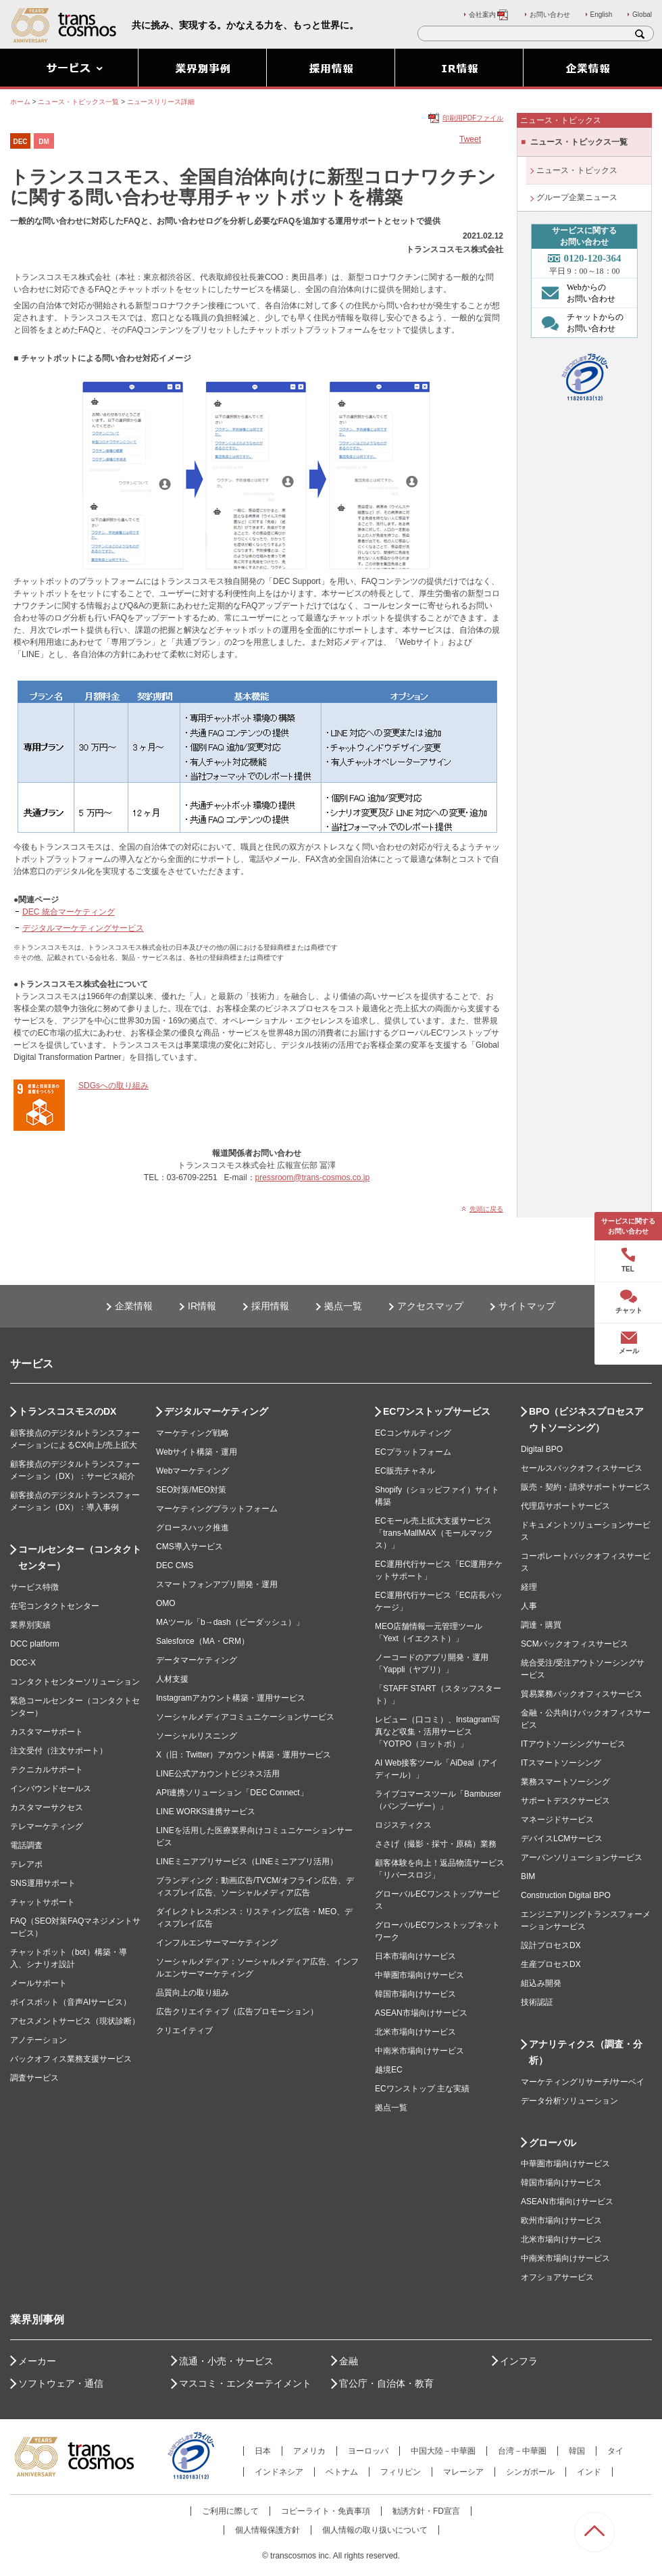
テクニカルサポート (46, 1769)
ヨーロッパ (368, 2451)
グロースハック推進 (192, 1527)
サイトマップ (527, 1306)
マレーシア (463, 2472)
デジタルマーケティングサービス (83, 928)
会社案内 (489, 14)
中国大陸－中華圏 (443, 2451)
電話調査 (26, 1845)
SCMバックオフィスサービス (574, 1644)
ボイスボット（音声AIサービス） (70, 2002)
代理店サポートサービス (565, 1506)
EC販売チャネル (405, 1471)
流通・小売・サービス (226, 2361)
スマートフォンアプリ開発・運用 (217, 1584)
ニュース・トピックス (576, 170)
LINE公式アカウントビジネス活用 (218, 1773)
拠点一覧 (343, 1306)
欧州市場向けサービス (561, 2220)
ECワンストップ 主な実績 (422, 2088)
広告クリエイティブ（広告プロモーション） (237, 2011)
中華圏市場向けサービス (419, 1975)
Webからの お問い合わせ (575, 292)
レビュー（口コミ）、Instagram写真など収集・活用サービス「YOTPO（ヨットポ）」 (437, 1732)
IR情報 (202, 1306)
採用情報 (270, 1306)
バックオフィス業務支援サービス (71, 2059)
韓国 (577, 2451)
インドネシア (279, 2472)
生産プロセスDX (551, 1964)
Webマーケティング (192, 1471)
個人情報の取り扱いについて (375, 2530)
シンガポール (530, 2472)
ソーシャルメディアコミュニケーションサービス (245, 1717)
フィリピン (400, 2472)
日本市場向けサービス (415, 1956)
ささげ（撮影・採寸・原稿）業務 (435, 1844)
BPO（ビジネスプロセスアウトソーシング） (586, 1419)
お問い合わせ (550, 14)
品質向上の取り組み (192, 1992)
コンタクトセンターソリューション (75, 1681)
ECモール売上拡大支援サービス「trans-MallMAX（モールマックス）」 (434, 1533)
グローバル (552, 2142)
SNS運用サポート (43, 1883)
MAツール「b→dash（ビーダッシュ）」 (230, 1622)
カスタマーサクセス (46, 1807)
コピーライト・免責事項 (325, 2511)
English (601, 14)
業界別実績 (30, 1625)
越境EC (389, 2069)
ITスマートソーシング (561, 1763)
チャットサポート (42, 1902)
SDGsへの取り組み (113, 1085)
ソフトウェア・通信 (60, 2383)
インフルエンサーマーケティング (217, 1942)
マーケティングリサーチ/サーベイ (582, 2082)
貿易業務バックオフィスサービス (581, 1694)
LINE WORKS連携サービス (205, 1811)
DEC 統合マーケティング (68, 912)
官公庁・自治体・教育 (386, 2383)
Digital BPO (542, 1449)
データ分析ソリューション (569, 2101)
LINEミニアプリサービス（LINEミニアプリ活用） (247, 1861)
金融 (348, 2361)
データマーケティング (196, 1660)
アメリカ (309, 2451)
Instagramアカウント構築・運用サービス (230, 1698)
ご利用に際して (230, 2511)
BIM (528, 1876)
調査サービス (34, 2078)
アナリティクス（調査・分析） (585, 2052)
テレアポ (26, 1864)
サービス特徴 (34, 1587)
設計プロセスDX (551, 1945)
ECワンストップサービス (436, 1411)
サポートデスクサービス (565, 1800)
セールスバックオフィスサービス (581, 1468)
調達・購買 (541, 1625)
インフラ (519, 2361)
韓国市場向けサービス (415, 1994)
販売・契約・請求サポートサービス (586, 1487)
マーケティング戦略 (192, 1433)
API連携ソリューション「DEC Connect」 (232, 1792)
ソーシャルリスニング (196, 1736)
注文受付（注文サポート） (58, 1750)
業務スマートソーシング (565, 1782)
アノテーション (38, 2040)
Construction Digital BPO (566, 1895)
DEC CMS (174, 1565)
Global (642, 14)
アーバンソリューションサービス (581, 1857)
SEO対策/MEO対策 (191, 1489)
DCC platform (34, 1644)
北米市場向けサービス (415, 2032)
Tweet (470, 139)
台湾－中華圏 (522, 2451)
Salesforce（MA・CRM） (202, 1641)
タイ (615, 2451)
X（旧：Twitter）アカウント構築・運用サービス (243, 1754)
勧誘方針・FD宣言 (426, 2511)
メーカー (37, 2361)
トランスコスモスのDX (67, 1411)
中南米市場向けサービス (419, 2051)
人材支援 (172, 1679)
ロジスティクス (403, 1825)
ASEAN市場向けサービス (421, 2013)
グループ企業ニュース (576, 197)
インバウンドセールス (50, 1788)
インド (589, 2472)
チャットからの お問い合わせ (579, 322)
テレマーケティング (46, 1826)
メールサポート (38, 1983)
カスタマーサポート (46, 1731)
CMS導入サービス (189, 1546)
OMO (166, 1603)
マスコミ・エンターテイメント (245, 2383)
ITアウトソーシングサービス (573, 1744)
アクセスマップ (430, 1306)
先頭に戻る (486, 1209)
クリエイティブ (184, 2030)
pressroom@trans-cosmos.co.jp (312, 1177)
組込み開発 (541, 1983)
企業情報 (134, 1306)
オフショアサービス (557, 2277)
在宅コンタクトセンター (54, 1606)
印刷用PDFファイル (472, 118)
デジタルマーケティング (216, 1411)
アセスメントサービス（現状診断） (75, 2021)
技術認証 (537, 2002)
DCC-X (23, 1663)
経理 (529, 1587)
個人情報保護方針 (267, 2530)
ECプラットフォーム (413, 1452)
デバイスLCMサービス (562, 1838)
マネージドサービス (557, 1819)
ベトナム (342, 2472)
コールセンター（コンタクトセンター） (79, 1557)
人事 (529, 1606)
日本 (263, 2451)
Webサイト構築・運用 (196, 1452)
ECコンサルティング (413, 1433)
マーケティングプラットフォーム (217, 1508)
